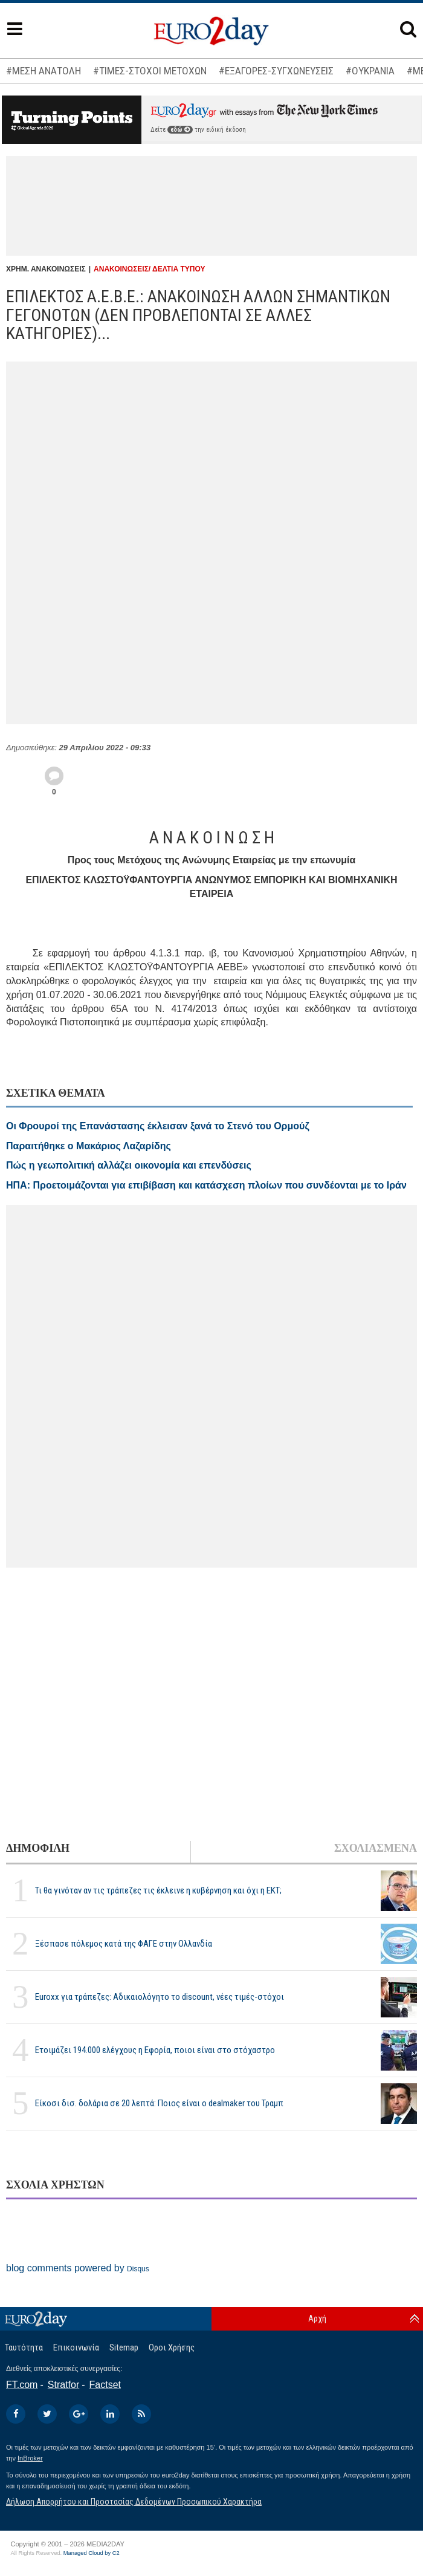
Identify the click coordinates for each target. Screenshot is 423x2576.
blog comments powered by (77, 2268)
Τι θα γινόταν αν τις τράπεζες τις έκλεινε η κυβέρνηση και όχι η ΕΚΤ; (158, 1890)
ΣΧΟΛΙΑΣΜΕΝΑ (375, 1848)
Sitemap (123, 2347)
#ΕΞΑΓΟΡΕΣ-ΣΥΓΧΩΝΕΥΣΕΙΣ (276, 71)
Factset (105, 2385)
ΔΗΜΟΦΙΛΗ (37, 1848)
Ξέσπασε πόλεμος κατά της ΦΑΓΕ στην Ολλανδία (123, 1943)
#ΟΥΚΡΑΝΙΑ (370, 71)
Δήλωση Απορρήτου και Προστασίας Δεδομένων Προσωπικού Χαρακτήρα (134, 2501)
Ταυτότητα (24, 2347)
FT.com (21, 2385)
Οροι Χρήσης (172, 2347)
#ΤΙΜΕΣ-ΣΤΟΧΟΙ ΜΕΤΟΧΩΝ (150, 71)
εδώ (180, 130)
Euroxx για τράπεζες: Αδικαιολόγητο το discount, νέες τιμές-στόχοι (159, 1996)
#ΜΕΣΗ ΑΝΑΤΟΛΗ (43, 71)
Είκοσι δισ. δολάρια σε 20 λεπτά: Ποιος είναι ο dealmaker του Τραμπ (159, 2103)
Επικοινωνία (76, 2347)
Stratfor (63, 2385)
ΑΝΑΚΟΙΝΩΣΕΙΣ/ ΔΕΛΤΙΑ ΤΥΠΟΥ (149, 269)
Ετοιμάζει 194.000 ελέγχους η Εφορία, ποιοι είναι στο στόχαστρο (155, 2050)
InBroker (30, 2458)
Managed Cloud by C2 (91, 2553)
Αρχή (317, 2318)
